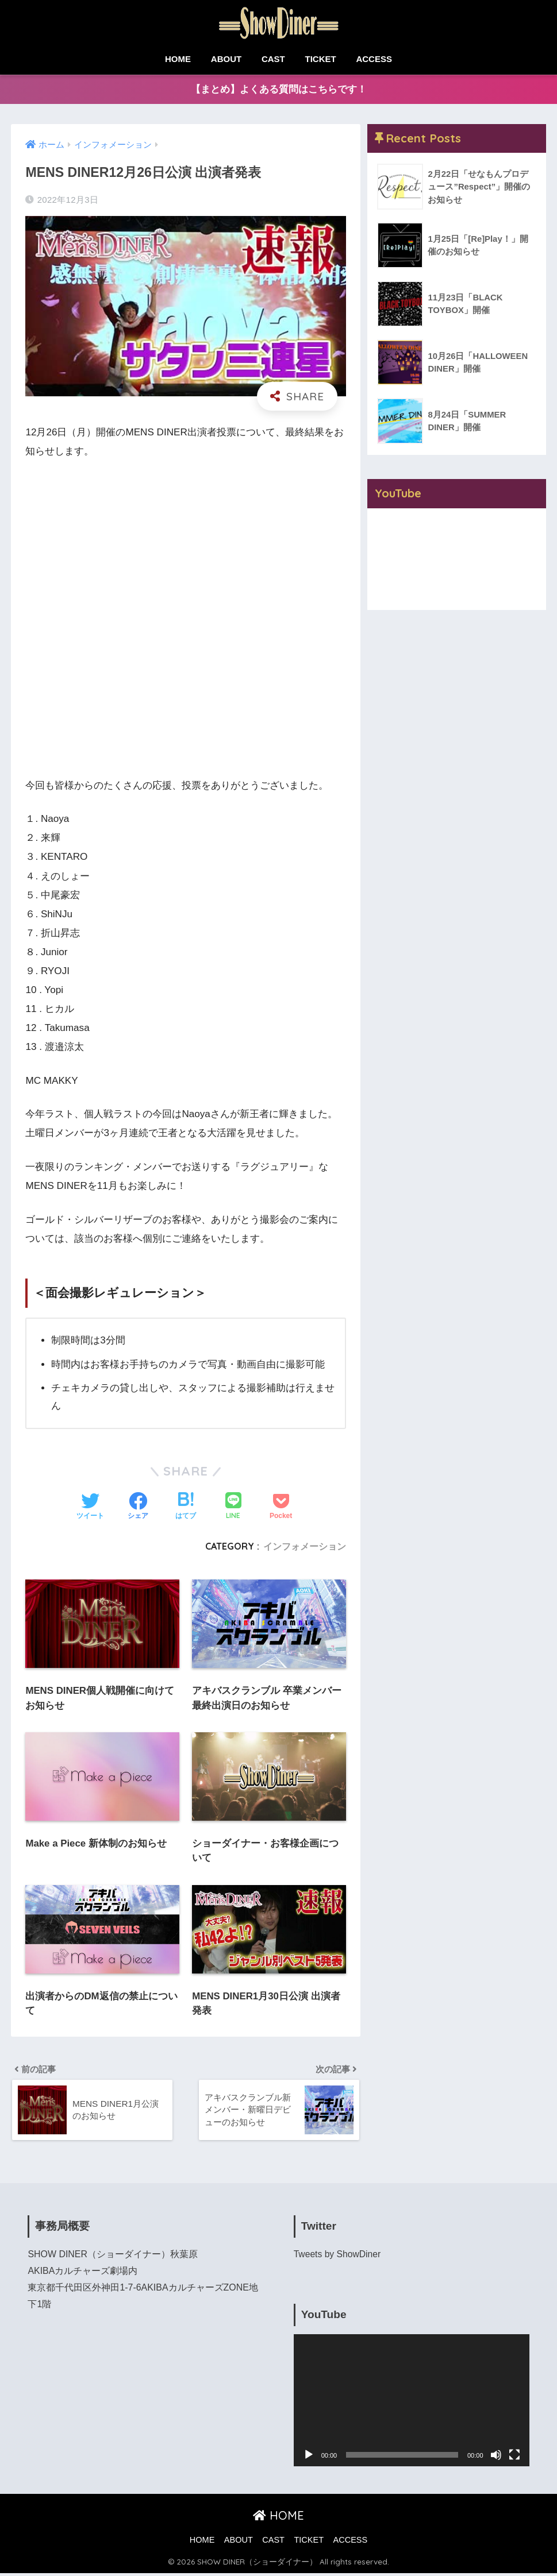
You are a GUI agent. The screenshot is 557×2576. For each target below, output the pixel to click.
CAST (273, 59)
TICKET (320, 59)
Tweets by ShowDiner (338, 2257)
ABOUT (226, 59)
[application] (411, 2402)
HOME (178, 59)
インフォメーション (304, 1546)
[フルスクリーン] (514, 2457)
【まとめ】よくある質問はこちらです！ (279, 89)
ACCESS (374, 59)
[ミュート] (496, 2457)
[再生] (308, 2457)
